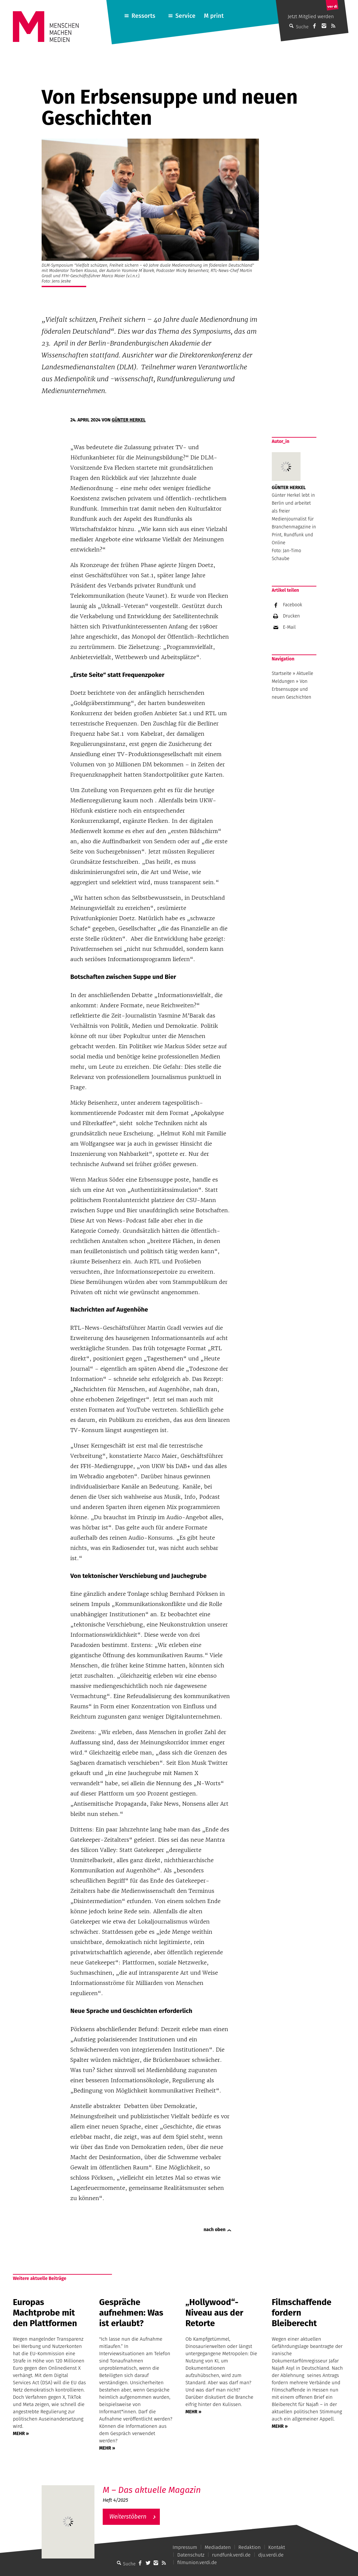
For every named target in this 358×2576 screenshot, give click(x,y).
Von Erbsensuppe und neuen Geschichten (291, 689)
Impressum (185, 2547)
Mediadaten (218, 2547)
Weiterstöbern (128, 2516)
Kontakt (276, 2547)
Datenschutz (190, 2555)
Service (185, 15)
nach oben (215, 2229)
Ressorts (143, 15)
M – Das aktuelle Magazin (152, 2490)
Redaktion (249, 2547)
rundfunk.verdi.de (231, 2555)
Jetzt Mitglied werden (311, 16)
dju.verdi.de (271, 2555)
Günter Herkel (129, 420)
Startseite (282, 673)
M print (214, 15)
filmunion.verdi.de (197, 2562)
